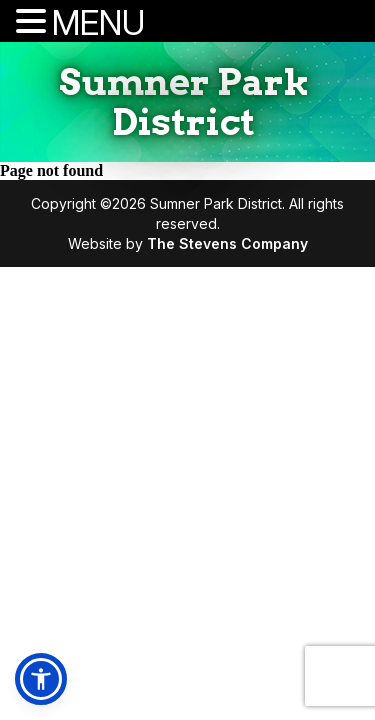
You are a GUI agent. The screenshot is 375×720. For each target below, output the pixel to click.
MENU (98, 22)
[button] (41, 679)
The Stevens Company (227, 243)
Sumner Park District (184, 102)
